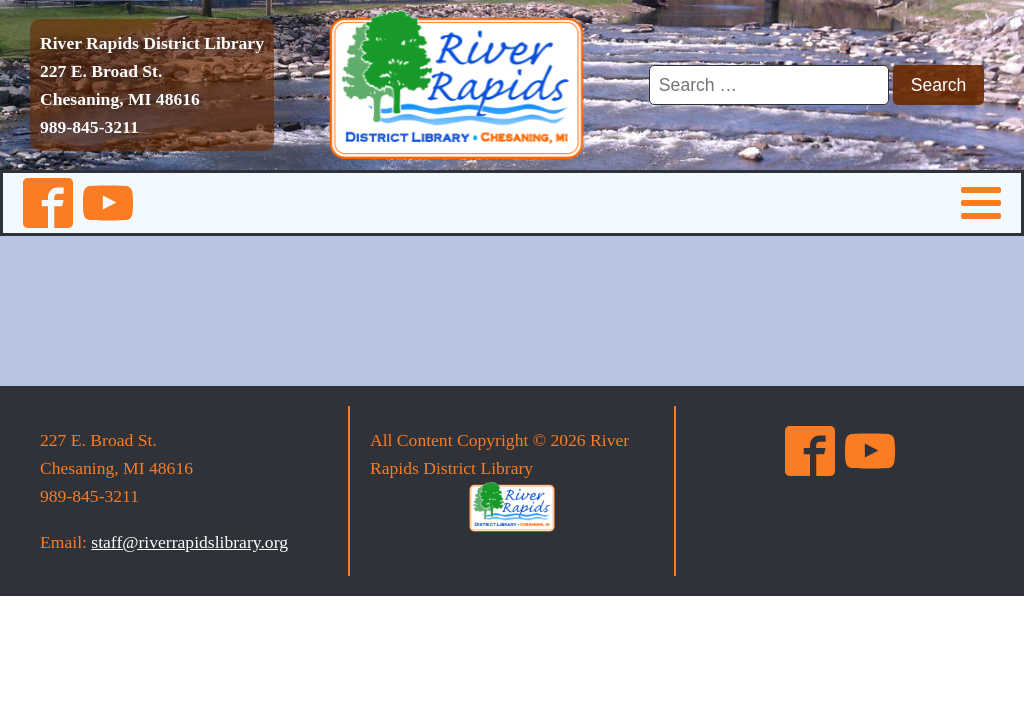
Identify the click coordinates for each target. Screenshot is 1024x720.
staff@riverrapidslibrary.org (189, 542)
